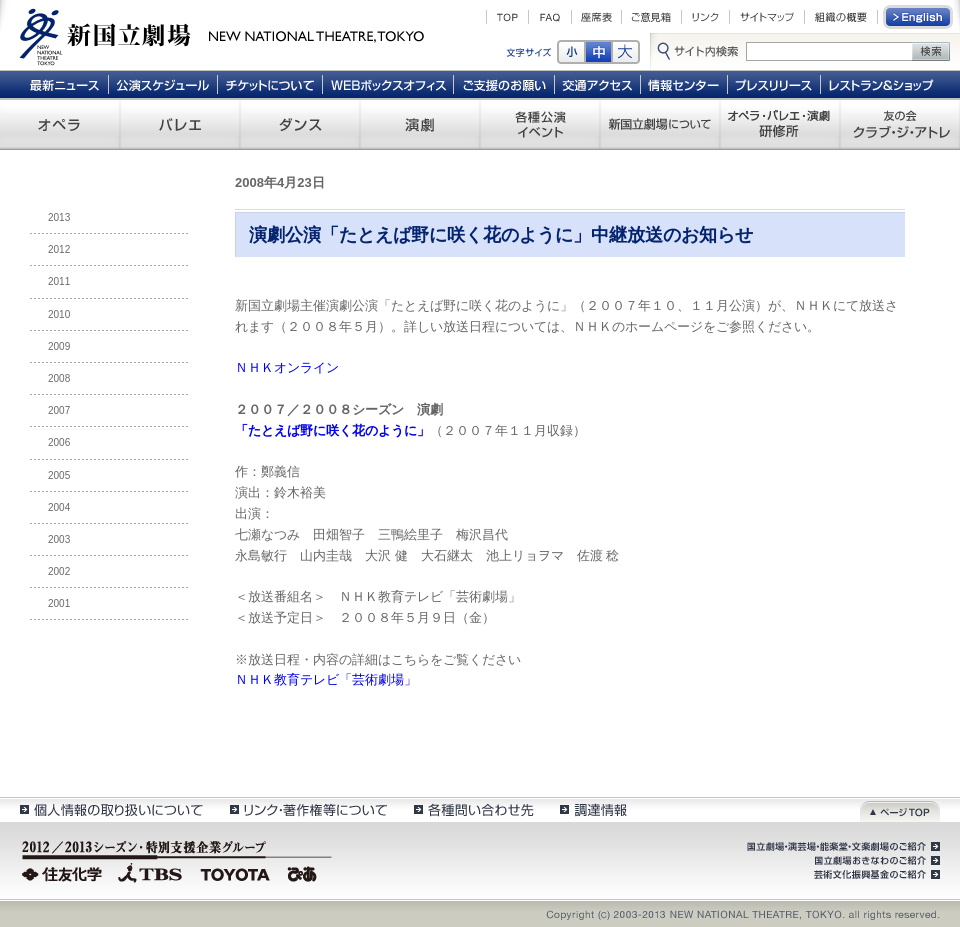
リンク (705, 17)
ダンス (300, 124)
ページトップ (900, 809)
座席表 (596, 17)
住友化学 (64, 872)
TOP (507, 17)
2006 (59, 442)
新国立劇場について (660, 124)
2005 (59, 475)
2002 (59, 571)
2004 (59, 507)
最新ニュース (64, 84)
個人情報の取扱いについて (110, 809)
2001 (59, 603)
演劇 (420, 124)
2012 (59, 249)
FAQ (550, 17)
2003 (59, 539)
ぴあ (305, 872)
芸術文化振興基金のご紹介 (875, 875)
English (919, 17)
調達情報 (593, 809)
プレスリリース (774, 84)
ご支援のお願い (504, 84)
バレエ (180, 124)
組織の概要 (841, 17)
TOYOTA (236, 872)
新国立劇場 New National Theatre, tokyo (222, 35)
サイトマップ (767, 17)
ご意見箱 (651, 17)
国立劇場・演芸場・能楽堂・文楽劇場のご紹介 (841, 847)
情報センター (684, 84)
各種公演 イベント (540, 124)
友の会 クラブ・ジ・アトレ (900, 124)
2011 (59, 281)
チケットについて (269, 84)
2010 (59, 314)
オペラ (60, 124)
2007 (59, 410)
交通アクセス (598, 84)
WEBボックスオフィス (388, 84)
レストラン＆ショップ (882, 84)
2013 (59, 217)
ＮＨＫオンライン (287, 367)
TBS (150, 872)
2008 (59, 378)
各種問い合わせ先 (472, 809)
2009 (59, 346)
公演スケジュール (162, 84)
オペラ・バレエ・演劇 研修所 (780, 124)
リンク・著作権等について (307, 809)
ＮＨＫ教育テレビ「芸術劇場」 (326, 679)
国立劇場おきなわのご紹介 (875, 861)
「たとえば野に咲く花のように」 (332, 430)
